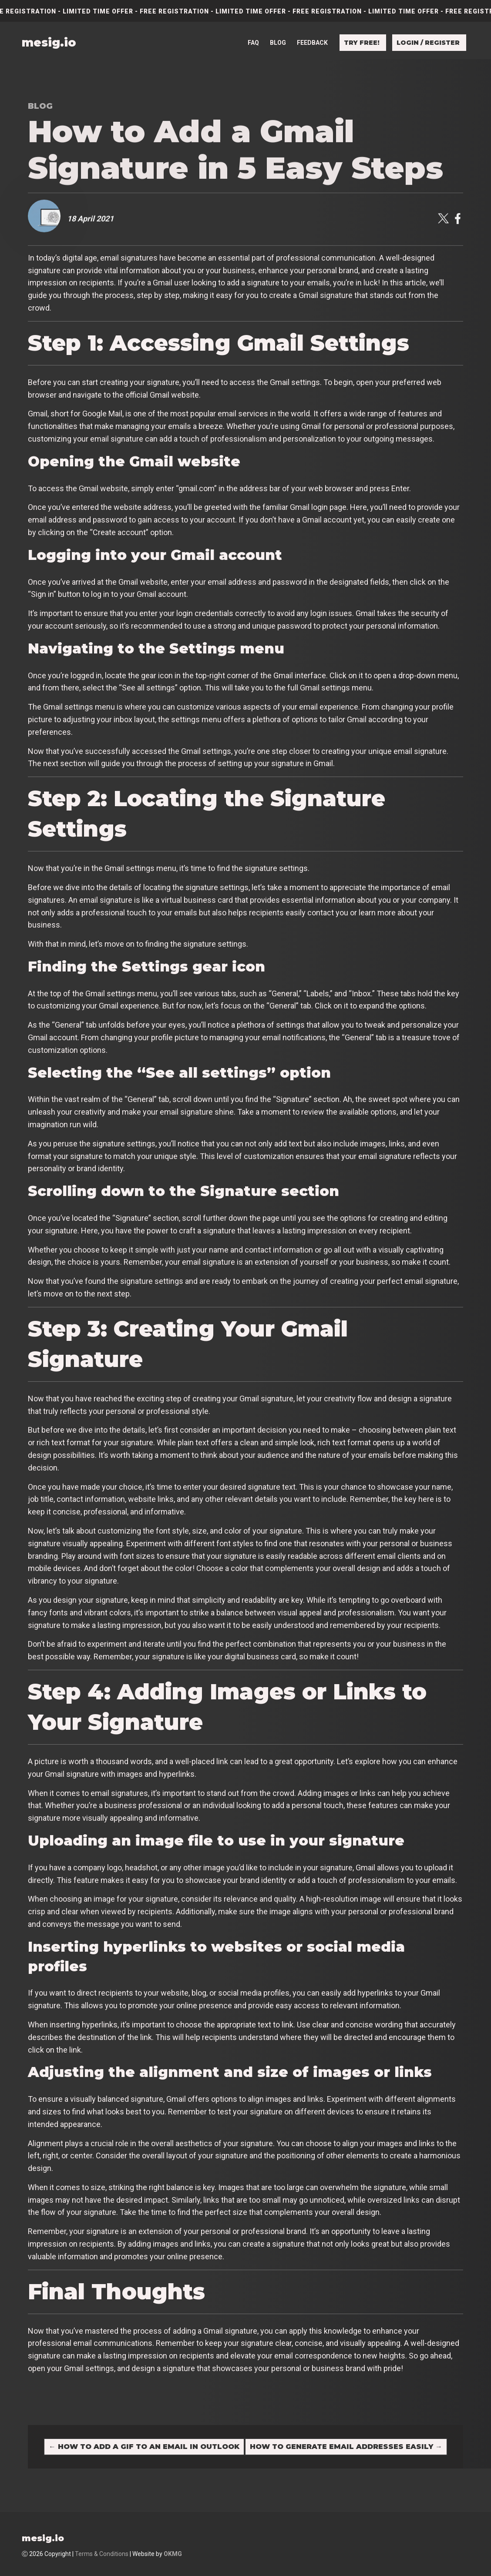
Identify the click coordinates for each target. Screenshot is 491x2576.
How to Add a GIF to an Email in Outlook (144, 2446)
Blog (278, 42)
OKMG (173, 2553)
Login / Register (428, 43)
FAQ (253, 42)
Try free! (362, 43)
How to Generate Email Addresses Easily (346, 2446)
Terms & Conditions (101, 2553)
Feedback (312, 42)
